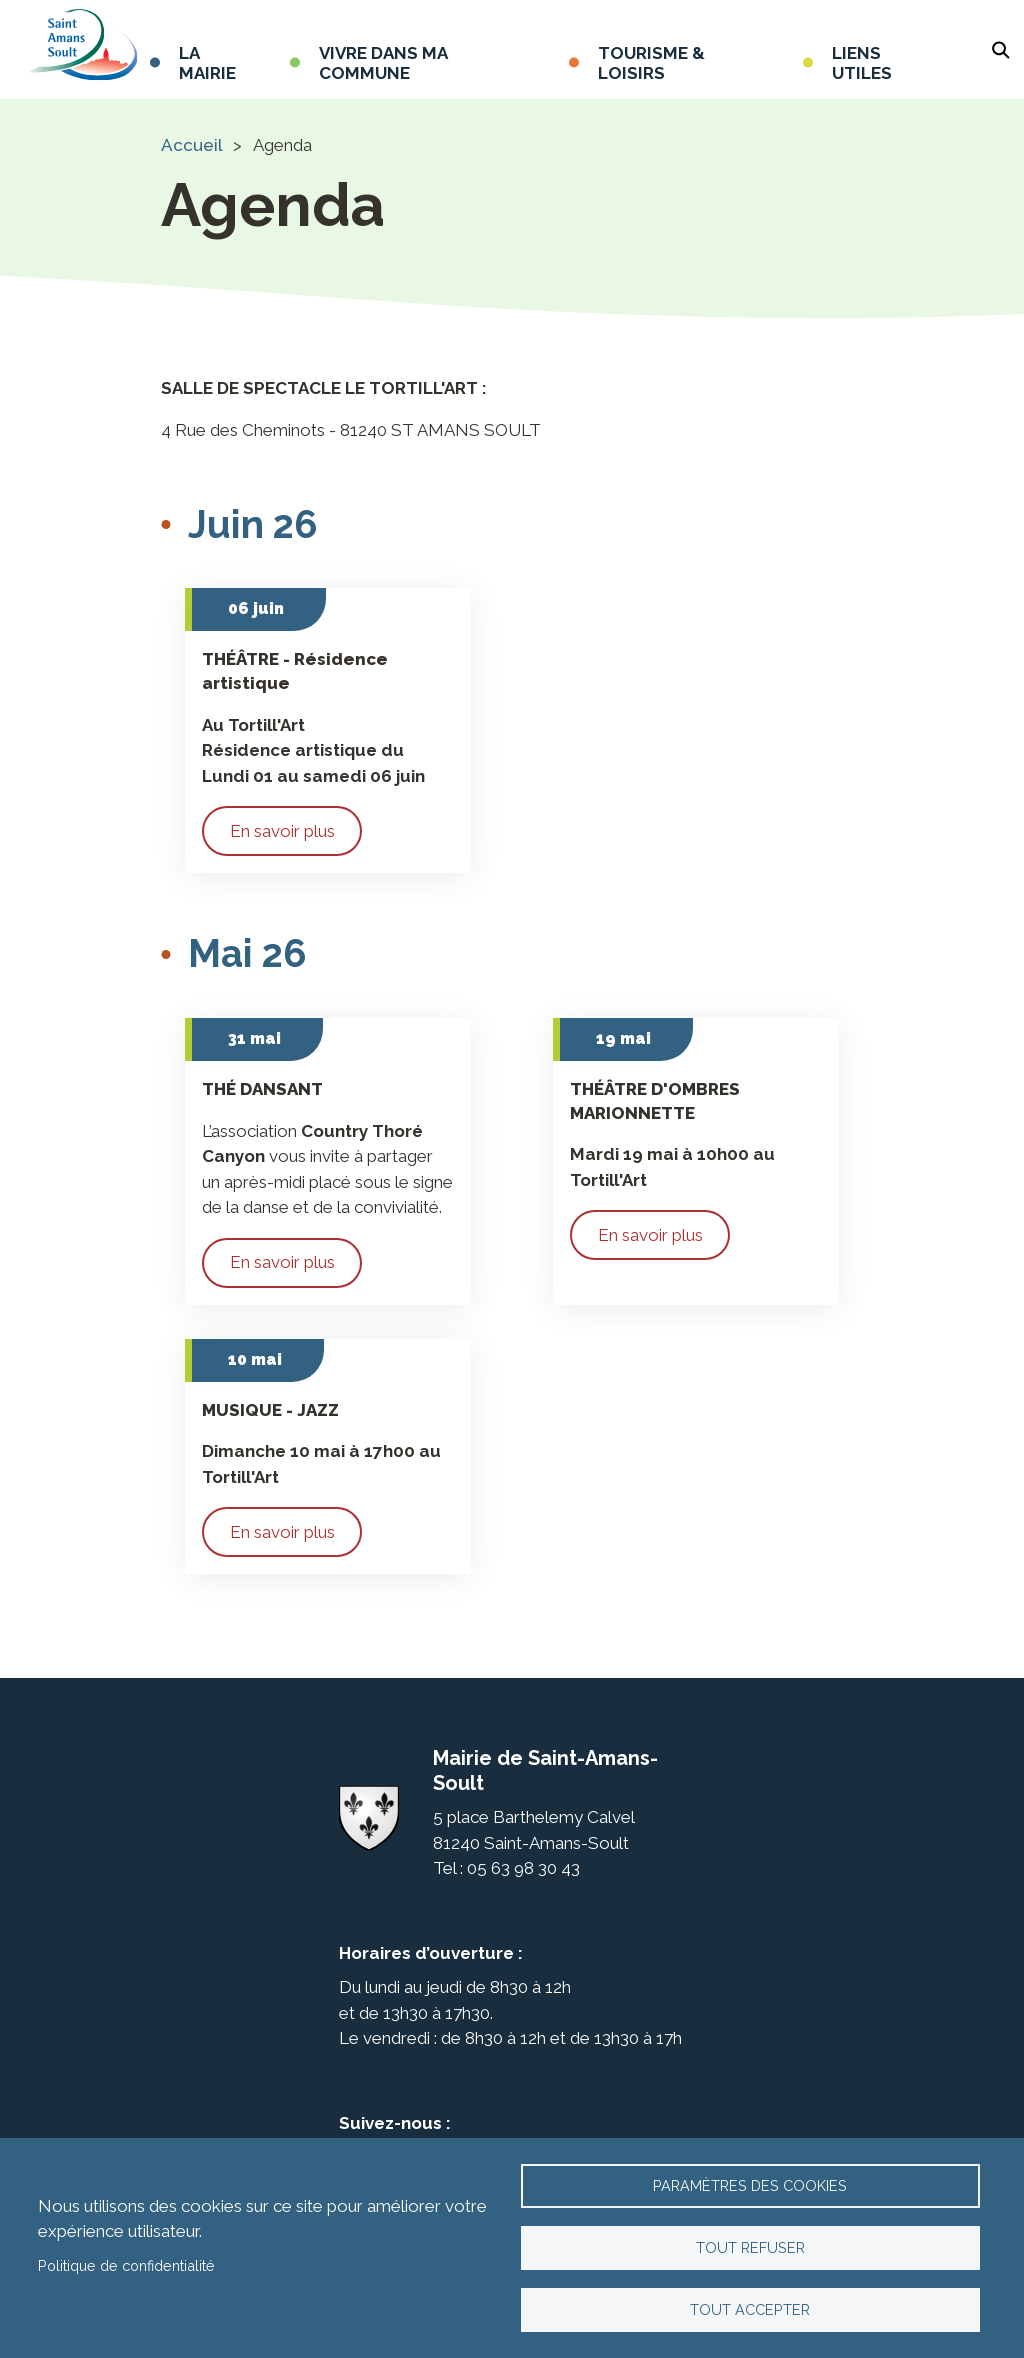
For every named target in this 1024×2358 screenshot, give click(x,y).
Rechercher (1001, 50)
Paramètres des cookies (750, 2175)
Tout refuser (750, 2241)
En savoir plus (282, 831)
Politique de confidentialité (126, 2259)
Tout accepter (750, 2307)
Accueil (192, 145)
